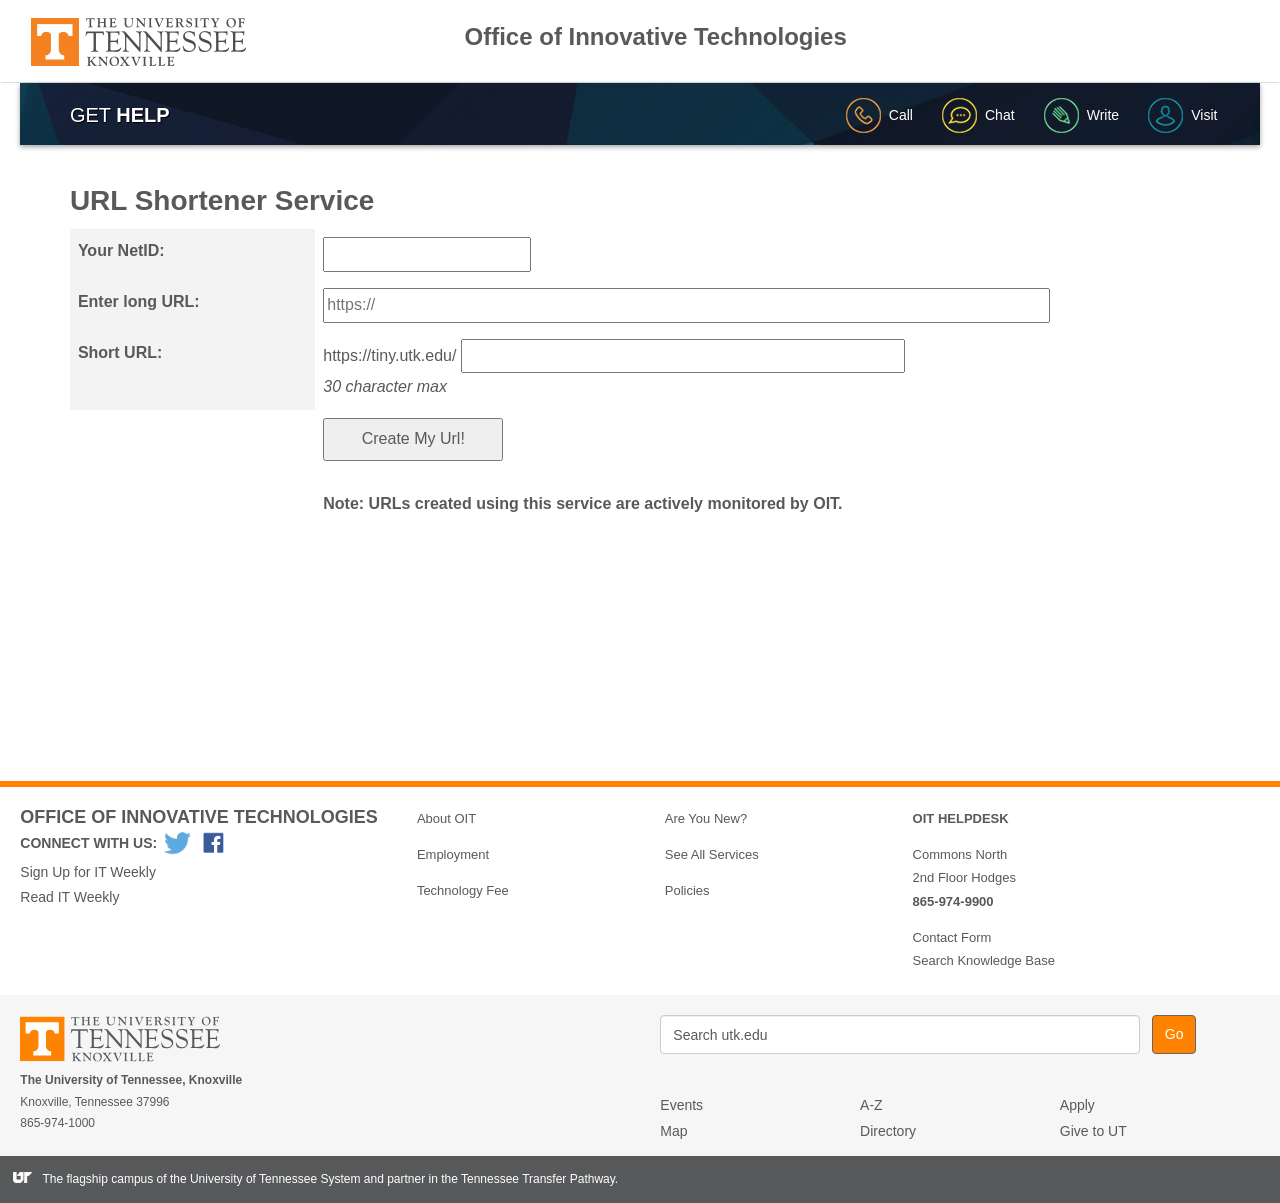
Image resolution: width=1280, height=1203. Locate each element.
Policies (687, 890)
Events (681, 1105)
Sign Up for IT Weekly (88, 872)
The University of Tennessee (132, 1042)
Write (1081, 115)
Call (879, 115)
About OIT (446, 818)
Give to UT (1093, 1131)
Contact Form (952, 937)
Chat (978, 115)
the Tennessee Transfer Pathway (528, 1179)
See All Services (712, 854)
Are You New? (706, 818)
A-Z (871, 1105)
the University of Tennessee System (265, 1179)
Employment (453, 854)
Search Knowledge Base (984, 960)
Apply (1077, 1105)
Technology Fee (463, 890)
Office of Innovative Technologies (656, 37)
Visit (1182, 115)
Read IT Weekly (69, 897)
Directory (888, 1131)
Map (673, 1131)
